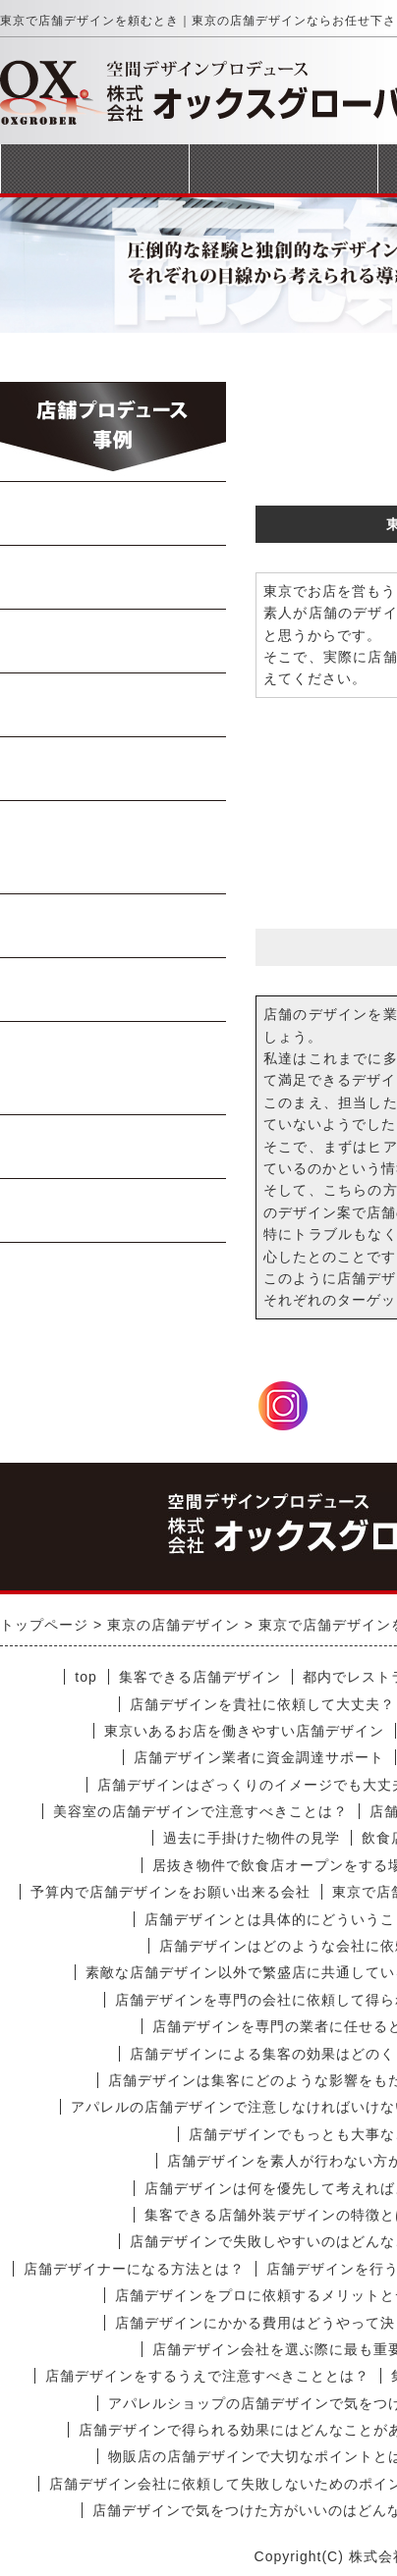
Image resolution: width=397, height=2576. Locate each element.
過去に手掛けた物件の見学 (251, 1838)
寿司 (114, 768)
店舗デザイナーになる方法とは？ (134, 2269)
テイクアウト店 (113, 989)
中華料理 (114, 577)
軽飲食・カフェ (113, 926)
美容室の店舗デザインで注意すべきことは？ (200, 1811)
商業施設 (114, 1146)
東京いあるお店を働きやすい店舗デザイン (244, 1731)
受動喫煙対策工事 (114, 1210)
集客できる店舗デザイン (200, 1677)
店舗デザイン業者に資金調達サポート (259, 1757)
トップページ (94, 168)
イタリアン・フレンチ (113, 847)
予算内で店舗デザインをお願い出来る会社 (170, 1892)
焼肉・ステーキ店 (114, 641)
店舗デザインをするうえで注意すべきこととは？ (207, 2376)
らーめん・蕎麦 (113, 513)
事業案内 (283, 168)
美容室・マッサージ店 (113, 1068)
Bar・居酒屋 (114, 705)
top (85, 1677)
